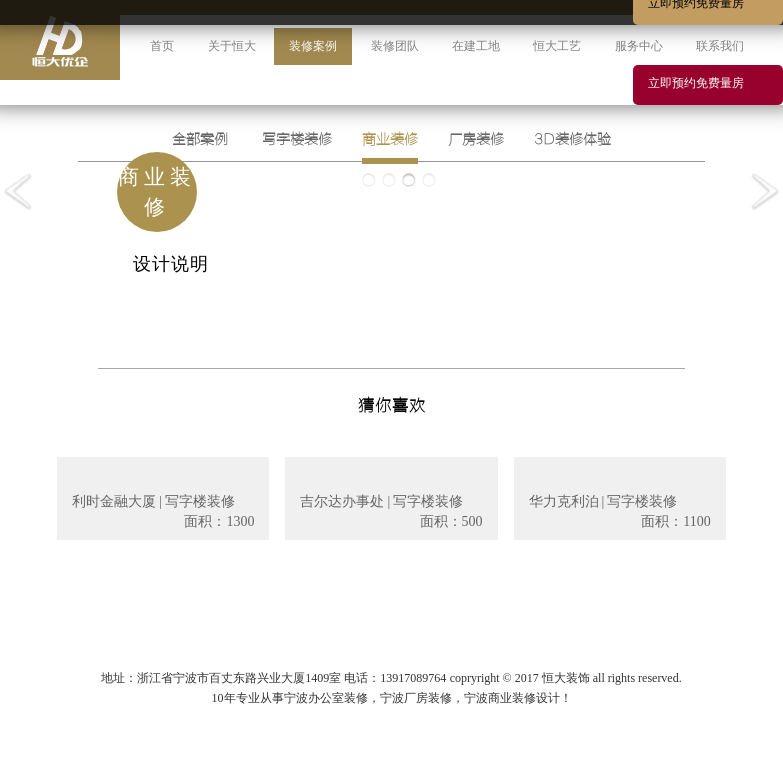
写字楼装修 (297, 139)
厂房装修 (476, 139)
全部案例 (200, 139)
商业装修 (390, 139)
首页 (162, 46)
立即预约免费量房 (696, 83)
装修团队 (395, 46)
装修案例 (313, 46)
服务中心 (639, 46)
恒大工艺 (557, 46)
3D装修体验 (572, 139)
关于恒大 (232, 46)
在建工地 (476, 46)
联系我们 (720, 46)
